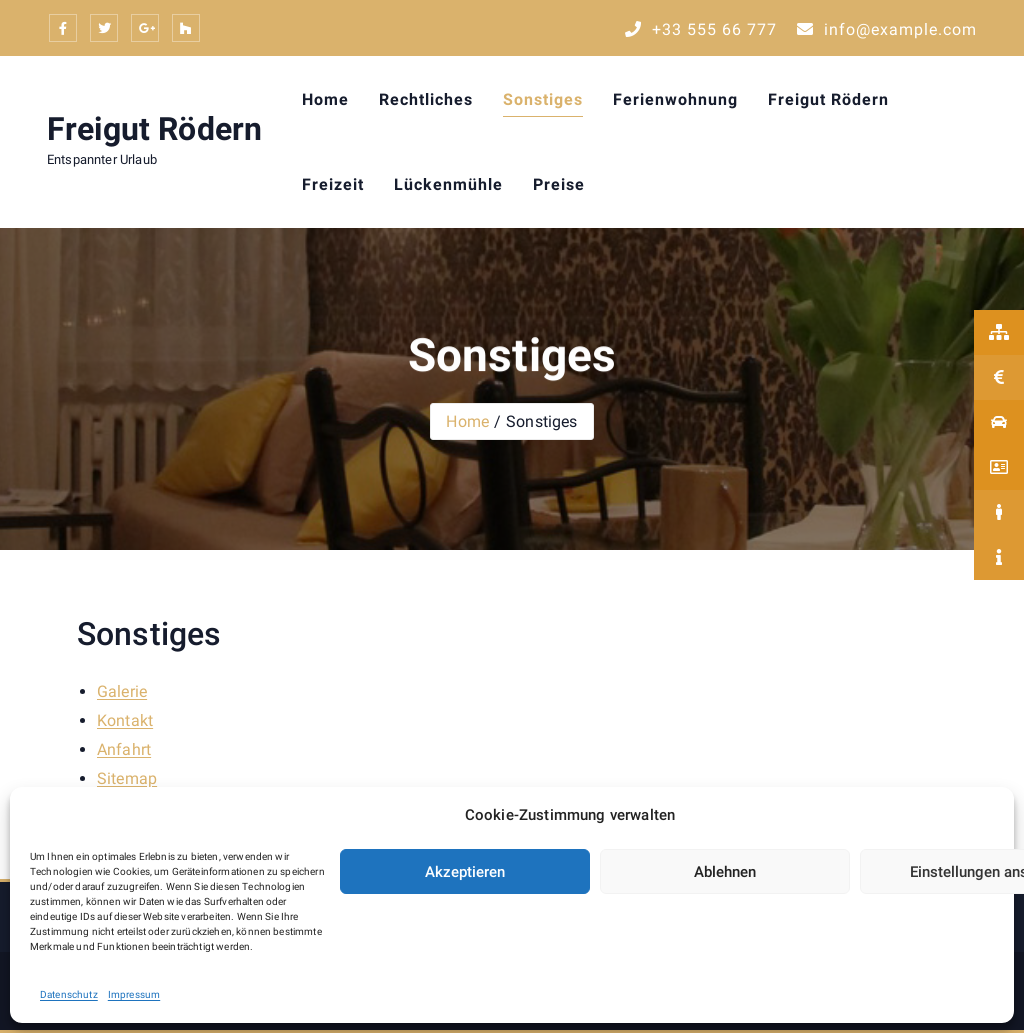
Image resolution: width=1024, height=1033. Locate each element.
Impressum (134, 994)
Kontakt (125, 720)
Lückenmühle (448, 184)
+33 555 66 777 (701, 29)
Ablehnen (725, 872)
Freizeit (333, 184)
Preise (559, 184)
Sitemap (127, 778)
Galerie (122, 691)
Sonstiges (543, 99)
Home (325, 99)
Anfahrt (124, 749)
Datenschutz (69, 994)
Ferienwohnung (675, 99)
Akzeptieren (465, 872)
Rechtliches (426, 99)
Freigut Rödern (154, 129)
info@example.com (887, 29)
